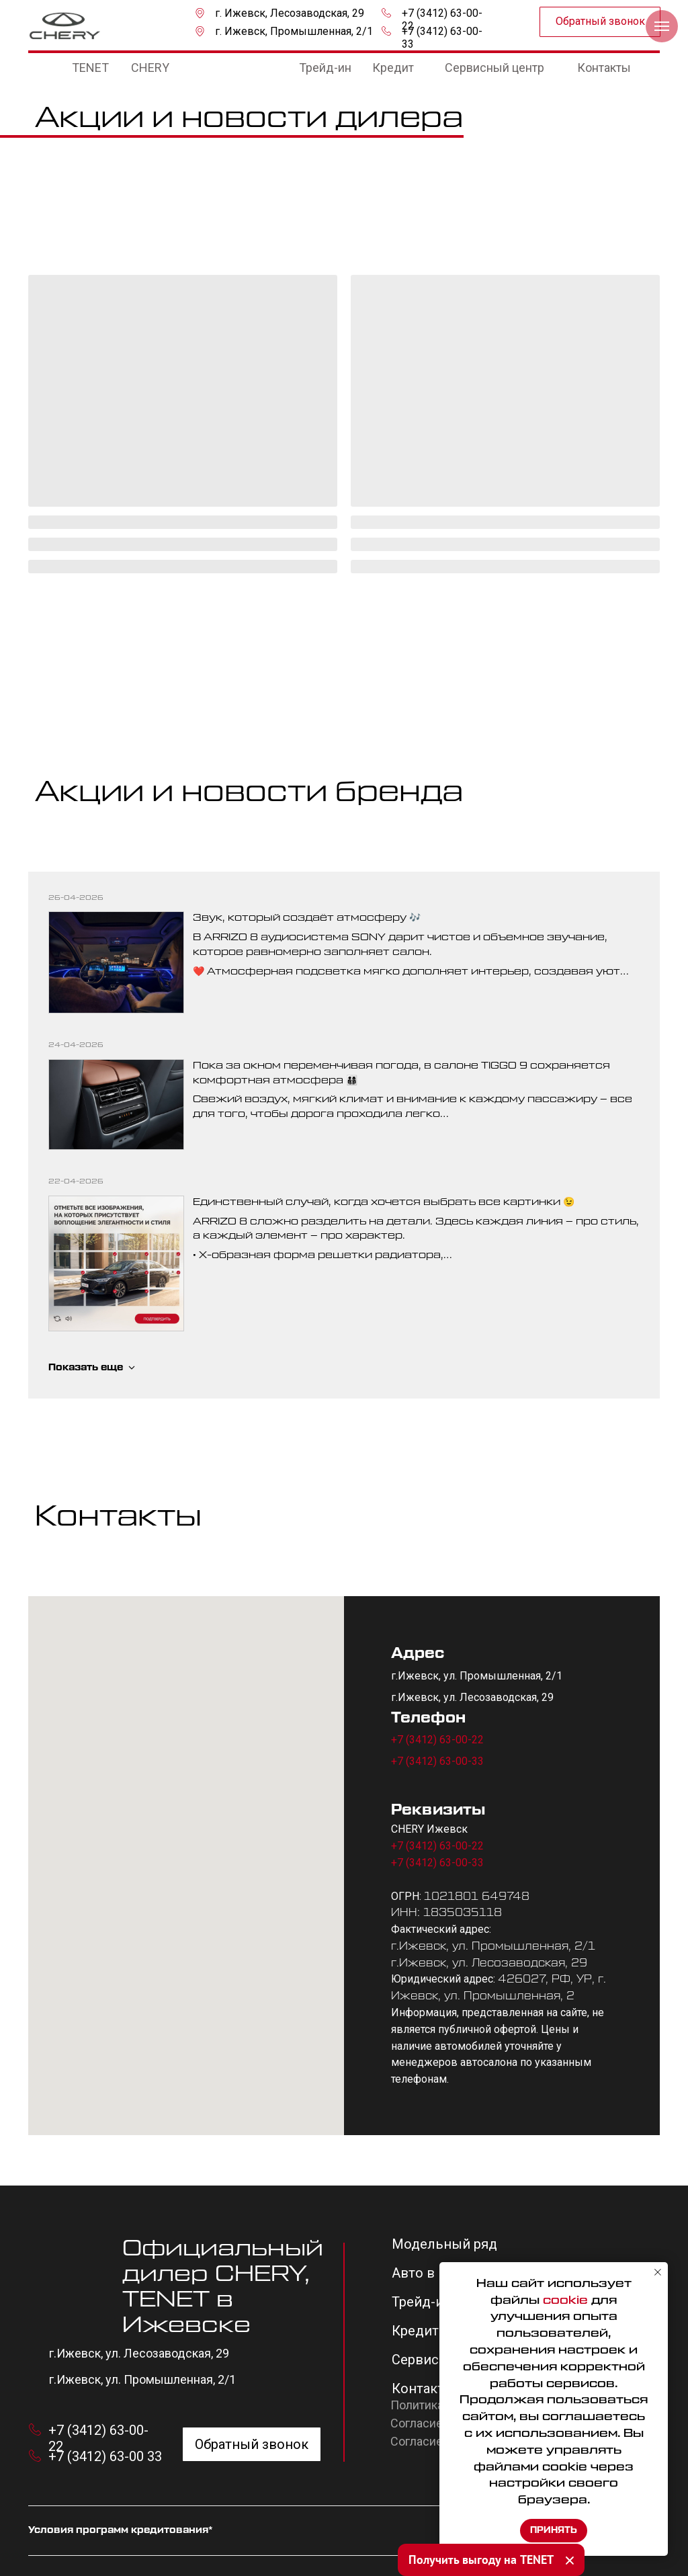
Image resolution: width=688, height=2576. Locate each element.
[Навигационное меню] (661, 26)
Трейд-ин (422, 2302)
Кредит (415, 2331)
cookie (565, 2300)
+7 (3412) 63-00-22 (437, 1739)
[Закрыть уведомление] (657, 2272)
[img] (65, 26)
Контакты (423, 2388)
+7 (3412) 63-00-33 (437, 1761)
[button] (600, 22)
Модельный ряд (444, 2244)
